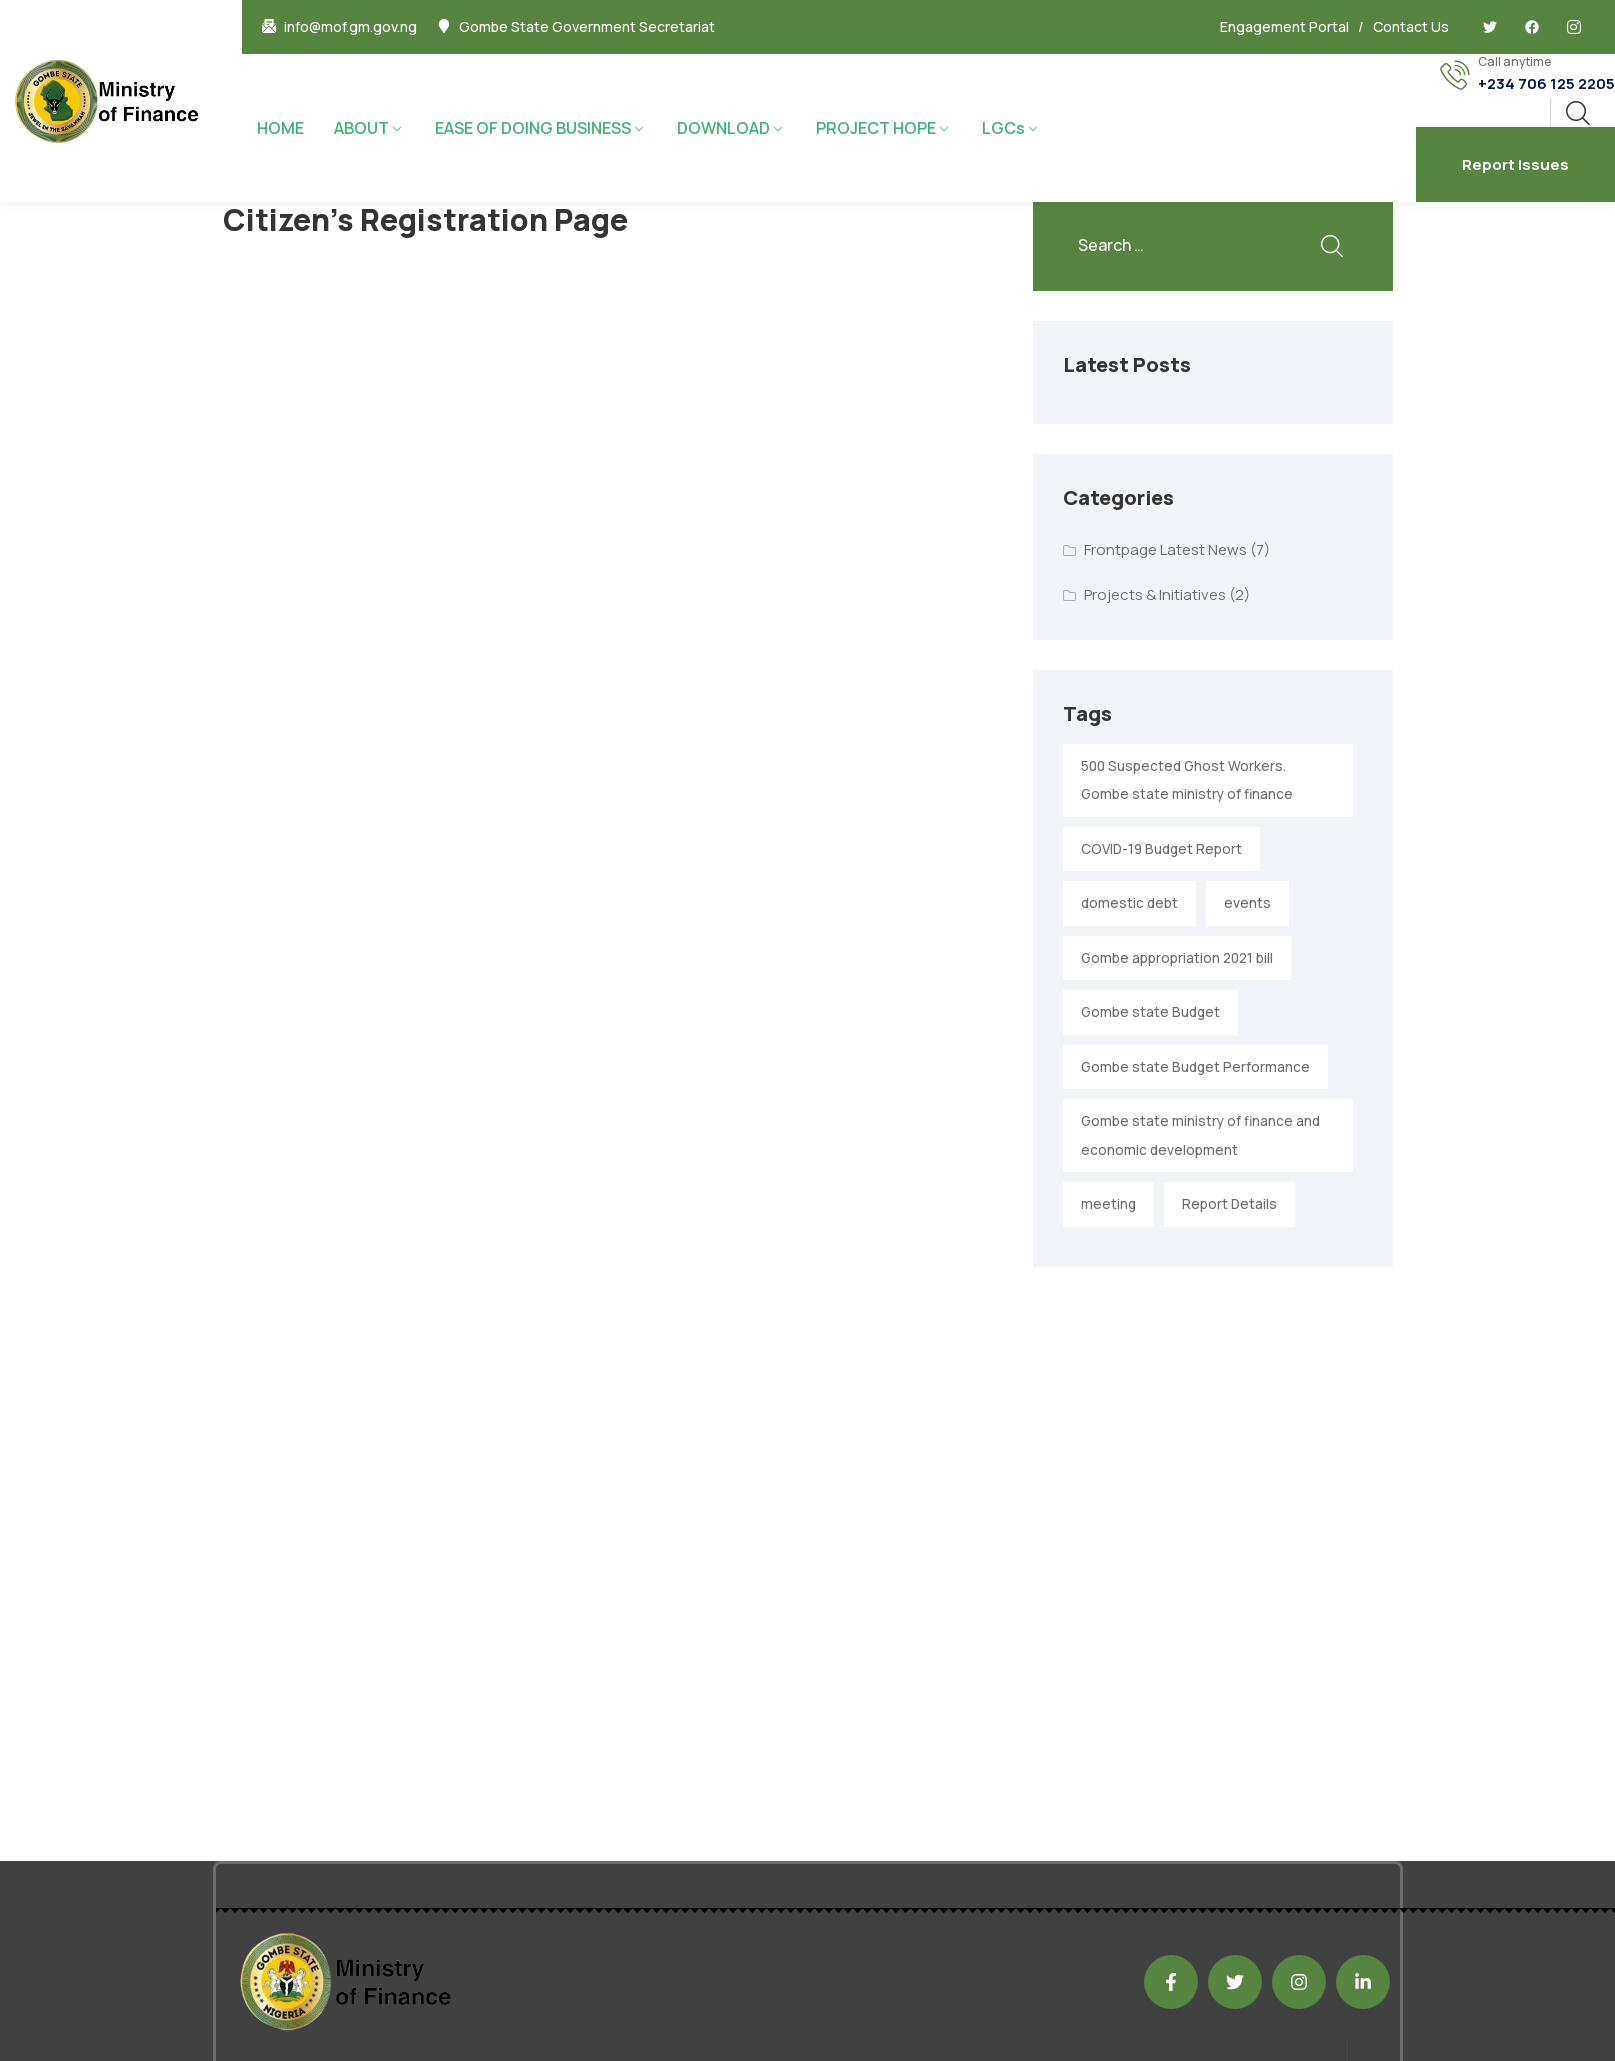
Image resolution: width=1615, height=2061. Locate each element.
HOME (280, 128)
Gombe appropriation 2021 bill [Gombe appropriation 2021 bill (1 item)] (1177, 958)
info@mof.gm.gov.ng (350, 27)
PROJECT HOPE (876, 128)
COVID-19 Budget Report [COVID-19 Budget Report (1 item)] (1161, 849)
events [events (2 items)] (1247, 903)
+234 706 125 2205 (1546, 84)
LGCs (1003, 128)
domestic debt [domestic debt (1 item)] (1129, 903)
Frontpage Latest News (1165, 549)
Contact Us (1411, 26)
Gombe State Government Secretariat (587, 27)
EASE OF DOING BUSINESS (533, 128)
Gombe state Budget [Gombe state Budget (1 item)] (1150, 1012)
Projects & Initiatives (1155, 594)
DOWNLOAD (723, 128)
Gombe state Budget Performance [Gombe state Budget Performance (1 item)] (1195, 1067)
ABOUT (361, 128)
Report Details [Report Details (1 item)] (1229, 1204)
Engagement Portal (1284, 26)
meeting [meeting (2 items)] (1108, 1204)
